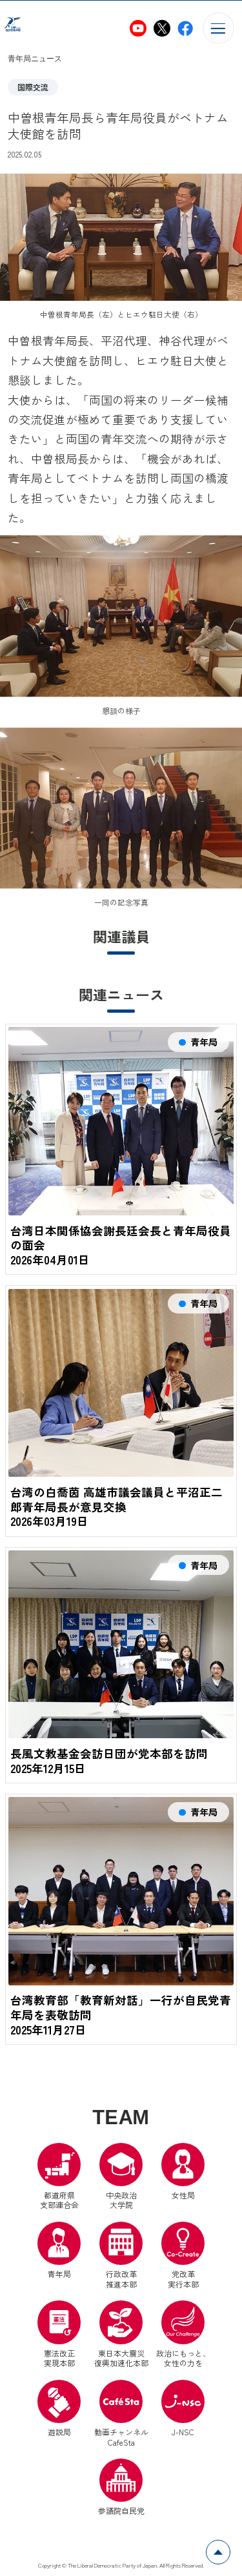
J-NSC (183, 2410)
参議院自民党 (121, 2488)
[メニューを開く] (218, 28)
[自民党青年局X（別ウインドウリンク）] (162, 28)
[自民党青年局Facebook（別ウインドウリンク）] (185, 28)
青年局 (59, 2251)
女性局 (183, 2173)
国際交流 (32, 86)
